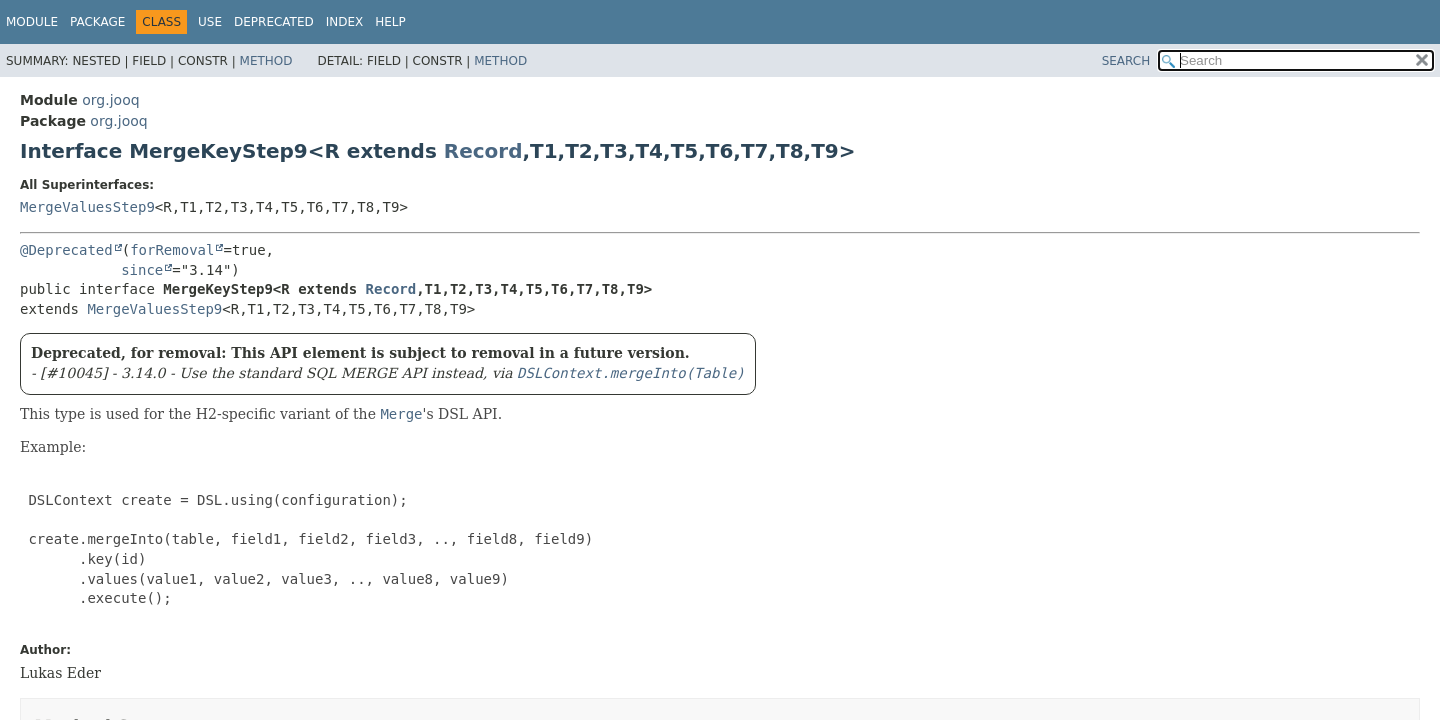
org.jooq (110, 100)
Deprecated (274, 22)
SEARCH (1126, 61)
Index (345, 22)
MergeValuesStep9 (87, 207)
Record (483, 151)
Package (97, 22)
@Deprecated (66, 250)
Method (266, 61)
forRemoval (172, 250)
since (142, 270)
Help (390, 22)
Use (210, 22)
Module (32, 22)
